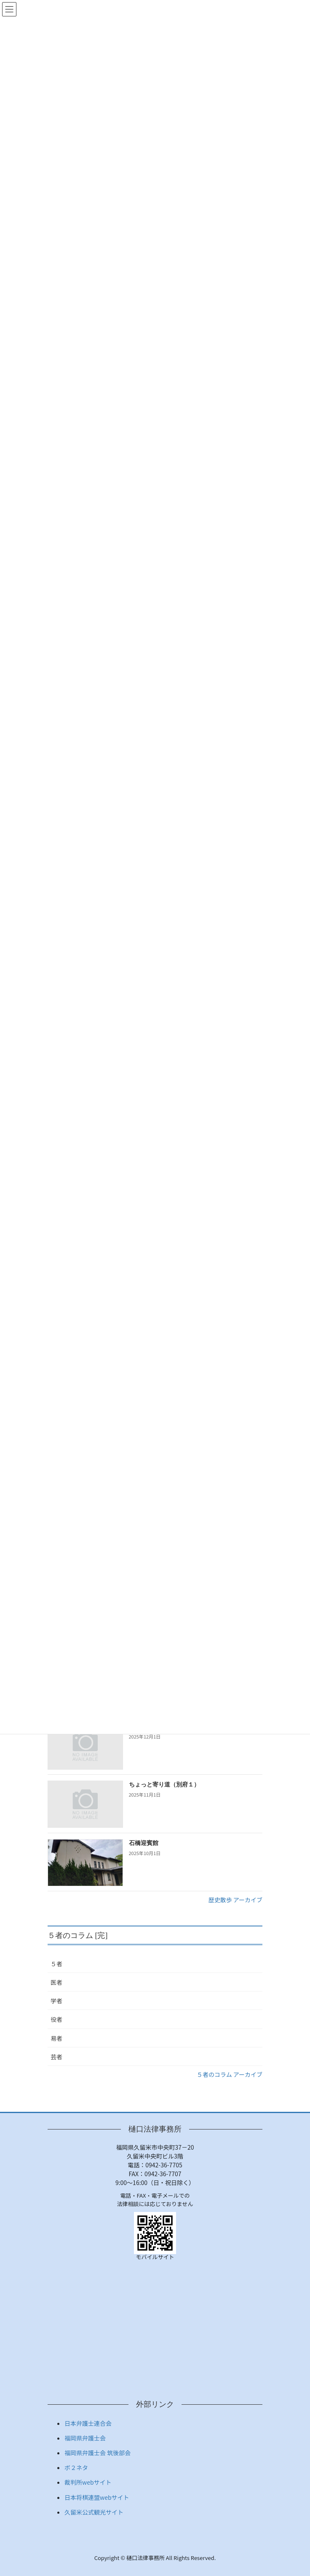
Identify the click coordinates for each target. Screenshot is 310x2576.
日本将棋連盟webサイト (96, 2497)
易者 (56, 2038)
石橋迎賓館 (143, 1843)
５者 (56, 1963)
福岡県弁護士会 (85, 2438)
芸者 (56, 2056)
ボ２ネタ (76, 2467)
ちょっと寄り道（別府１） (164, 1784)
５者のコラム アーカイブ (229, 2074)
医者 (56, 1982)
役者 (56, 2019)
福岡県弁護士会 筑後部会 (97, 2452)
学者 (56, 2000)
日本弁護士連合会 (88, 2423)
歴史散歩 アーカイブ (235, 1899)
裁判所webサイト (88, 2482)
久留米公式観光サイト (93, 2512)
